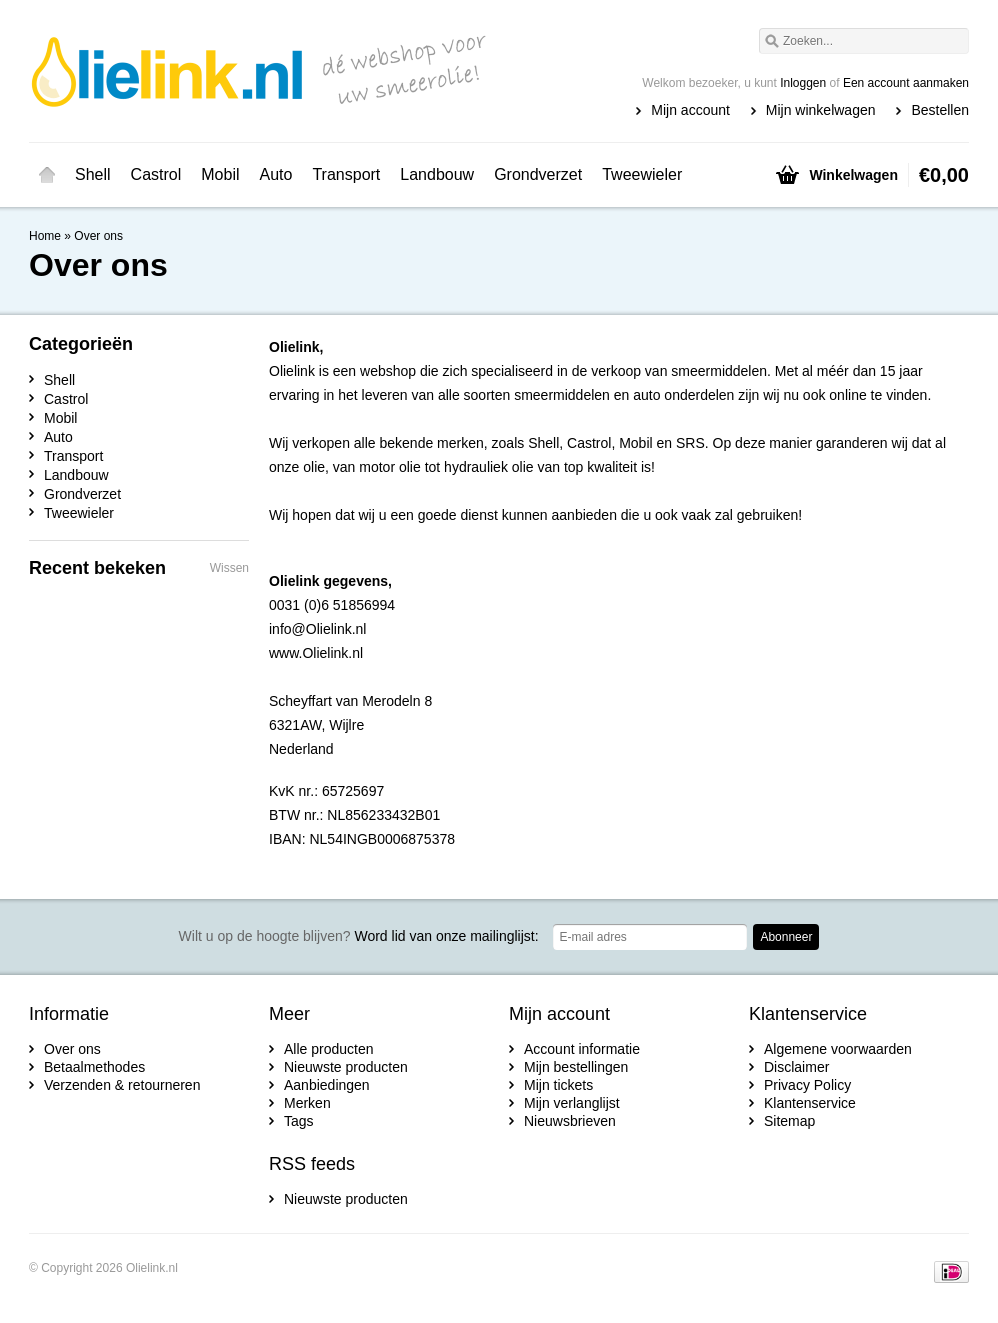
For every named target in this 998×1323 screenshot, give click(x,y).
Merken (307, 1103)
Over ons (98, 236)
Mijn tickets (558, 1085)
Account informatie (582, 1049)
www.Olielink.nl (316, 653)
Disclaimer (796, 1067)
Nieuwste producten (346, 1067)
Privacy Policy (807, 1085)
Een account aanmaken (906, 83)
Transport (346, 174)
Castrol (156, 174)
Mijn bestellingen (576, 1067)
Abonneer (786, 937)
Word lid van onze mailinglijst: (359, 936)
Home (47, 175)
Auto (276, 174)
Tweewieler (642, 174)
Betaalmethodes (94, 1067)
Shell (93, 174)
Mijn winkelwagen (821, 110)
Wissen (229, 568)
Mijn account (690, 110)
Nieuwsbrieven (570, 1121)
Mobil (220, 174)
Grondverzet (538, 174)
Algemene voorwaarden (838, 1049)
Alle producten (329, 1049)
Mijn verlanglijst (572, 1103)
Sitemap (789, 1121)
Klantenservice (810, 1103)
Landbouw (437, 174)
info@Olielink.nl (317, 629)
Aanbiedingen (327, 1085)
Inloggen (803, 83)
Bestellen (940, 110)
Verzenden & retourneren (122, 1085)
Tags (299, 1121)
